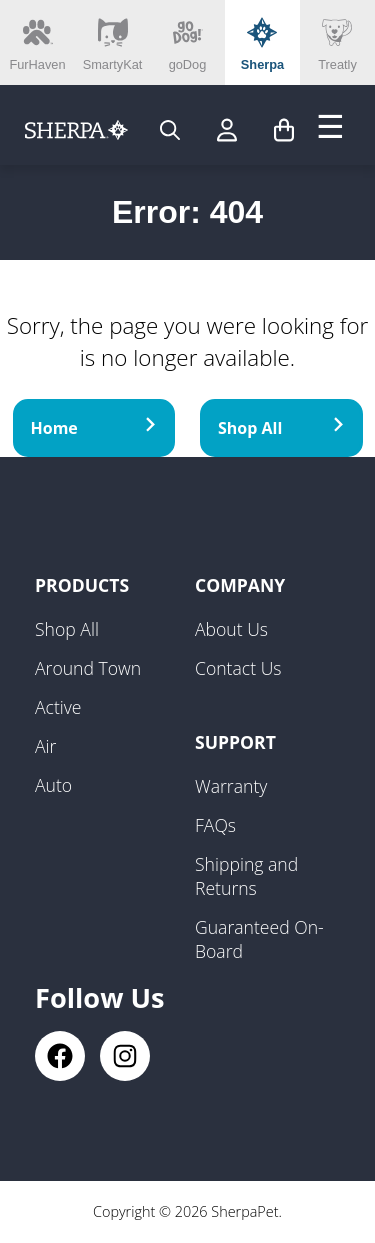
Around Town (88, 668)
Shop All (281, 428)
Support (235, 742)
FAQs (215, 825)
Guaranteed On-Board (259, 939)
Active (58, 707)
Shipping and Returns (246, 876)
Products (82, 585)
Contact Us (238, 668)
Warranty (231, 786)
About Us (231, 629)
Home (94, 428)
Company (240, 585)
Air (45, 746)
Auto (53, 785)
